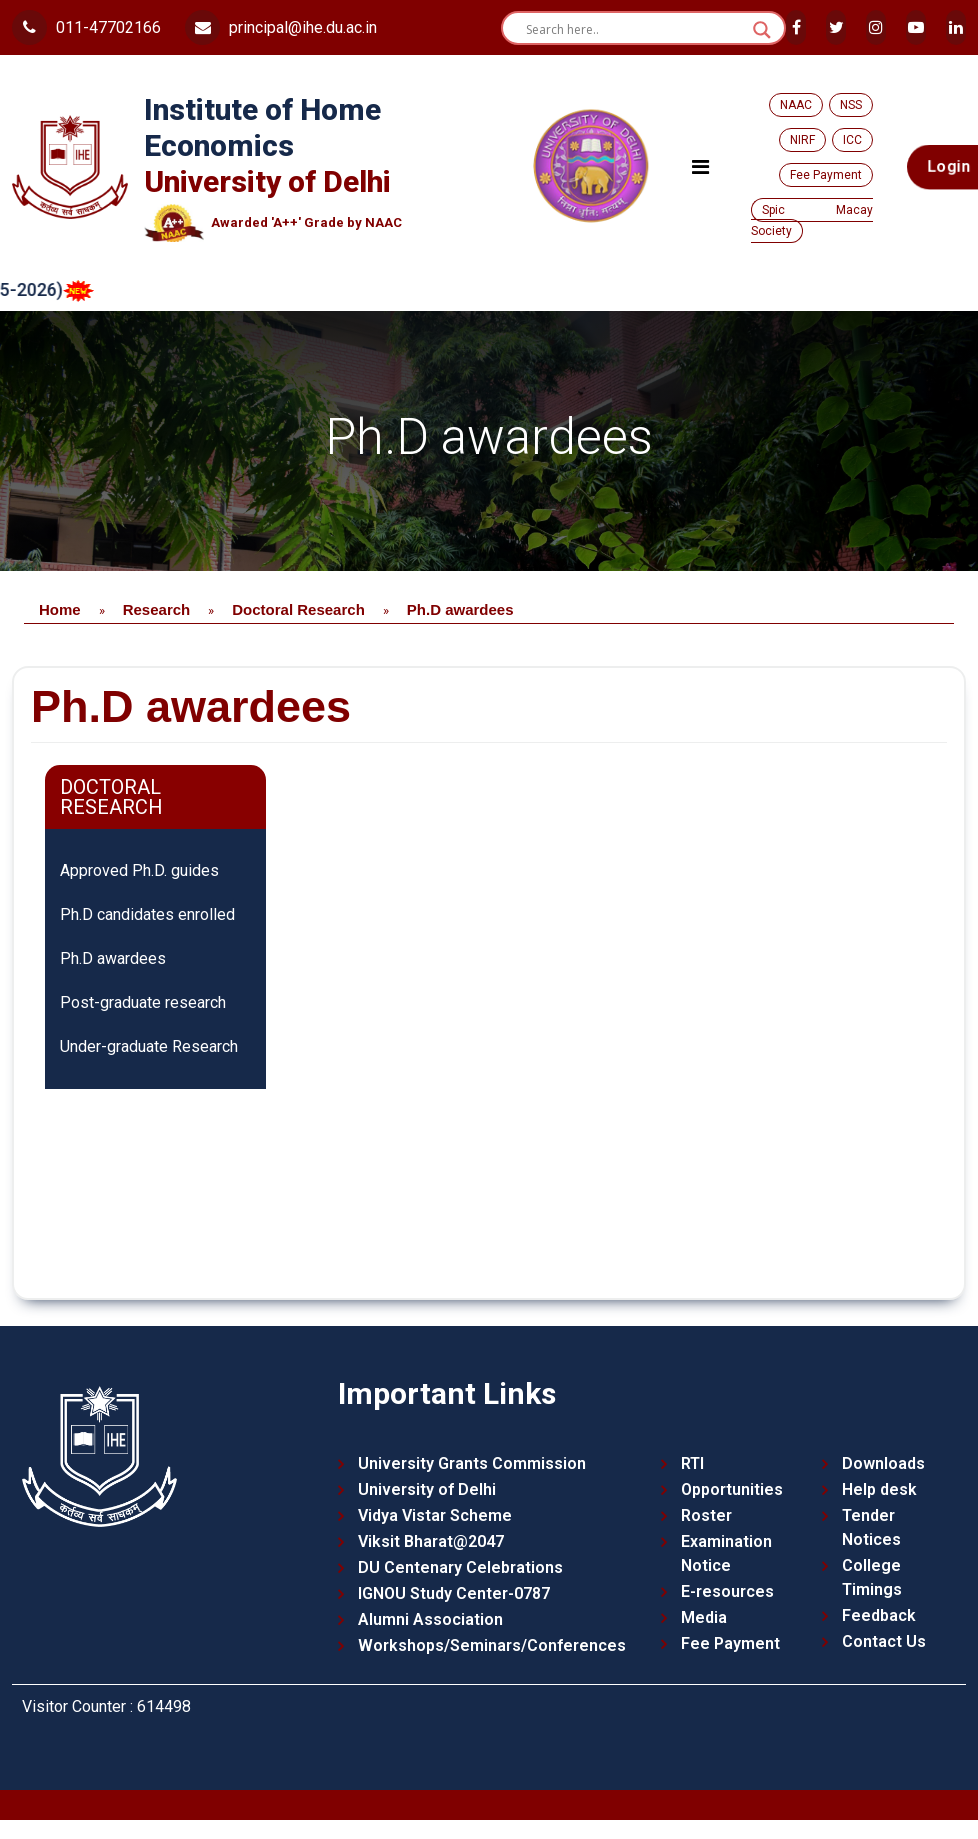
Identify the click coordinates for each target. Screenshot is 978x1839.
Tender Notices (871, 1527)
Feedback (879, 1615)
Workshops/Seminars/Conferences (492, 1645)
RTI (692, 1463)
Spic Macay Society (812, 220)
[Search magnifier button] (762, 30)
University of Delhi (427, 1489)
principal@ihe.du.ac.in (281, 27)
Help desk (879, 1489)
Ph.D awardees (113, 958)
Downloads (883, 1463)
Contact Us (884, 1641)
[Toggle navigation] (700, 167)
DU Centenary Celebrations (460, 1567)
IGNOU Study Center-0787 (454, 1593)
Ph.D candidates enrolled (147, 914)
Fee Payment (826, 175)
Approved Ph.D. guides (139, 870)
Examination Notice (726, 1553)
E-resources (727, 1591)
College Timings (872, 1577)
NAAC (796, 105)
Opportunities (732, 1489)
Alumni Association (430, 1619)
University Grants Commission (472, 1463)
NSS (851, 105)
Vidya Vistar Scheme (435, 1515)
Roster (706, 1515)
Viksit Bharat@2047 (431, 1541)
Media (704, 1617)
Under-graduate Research (149, 1046)
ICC (852, 140)
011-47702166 (86, 27)
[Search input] (634, 30)
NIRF (802, 140)
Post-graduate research (143, 1002)
